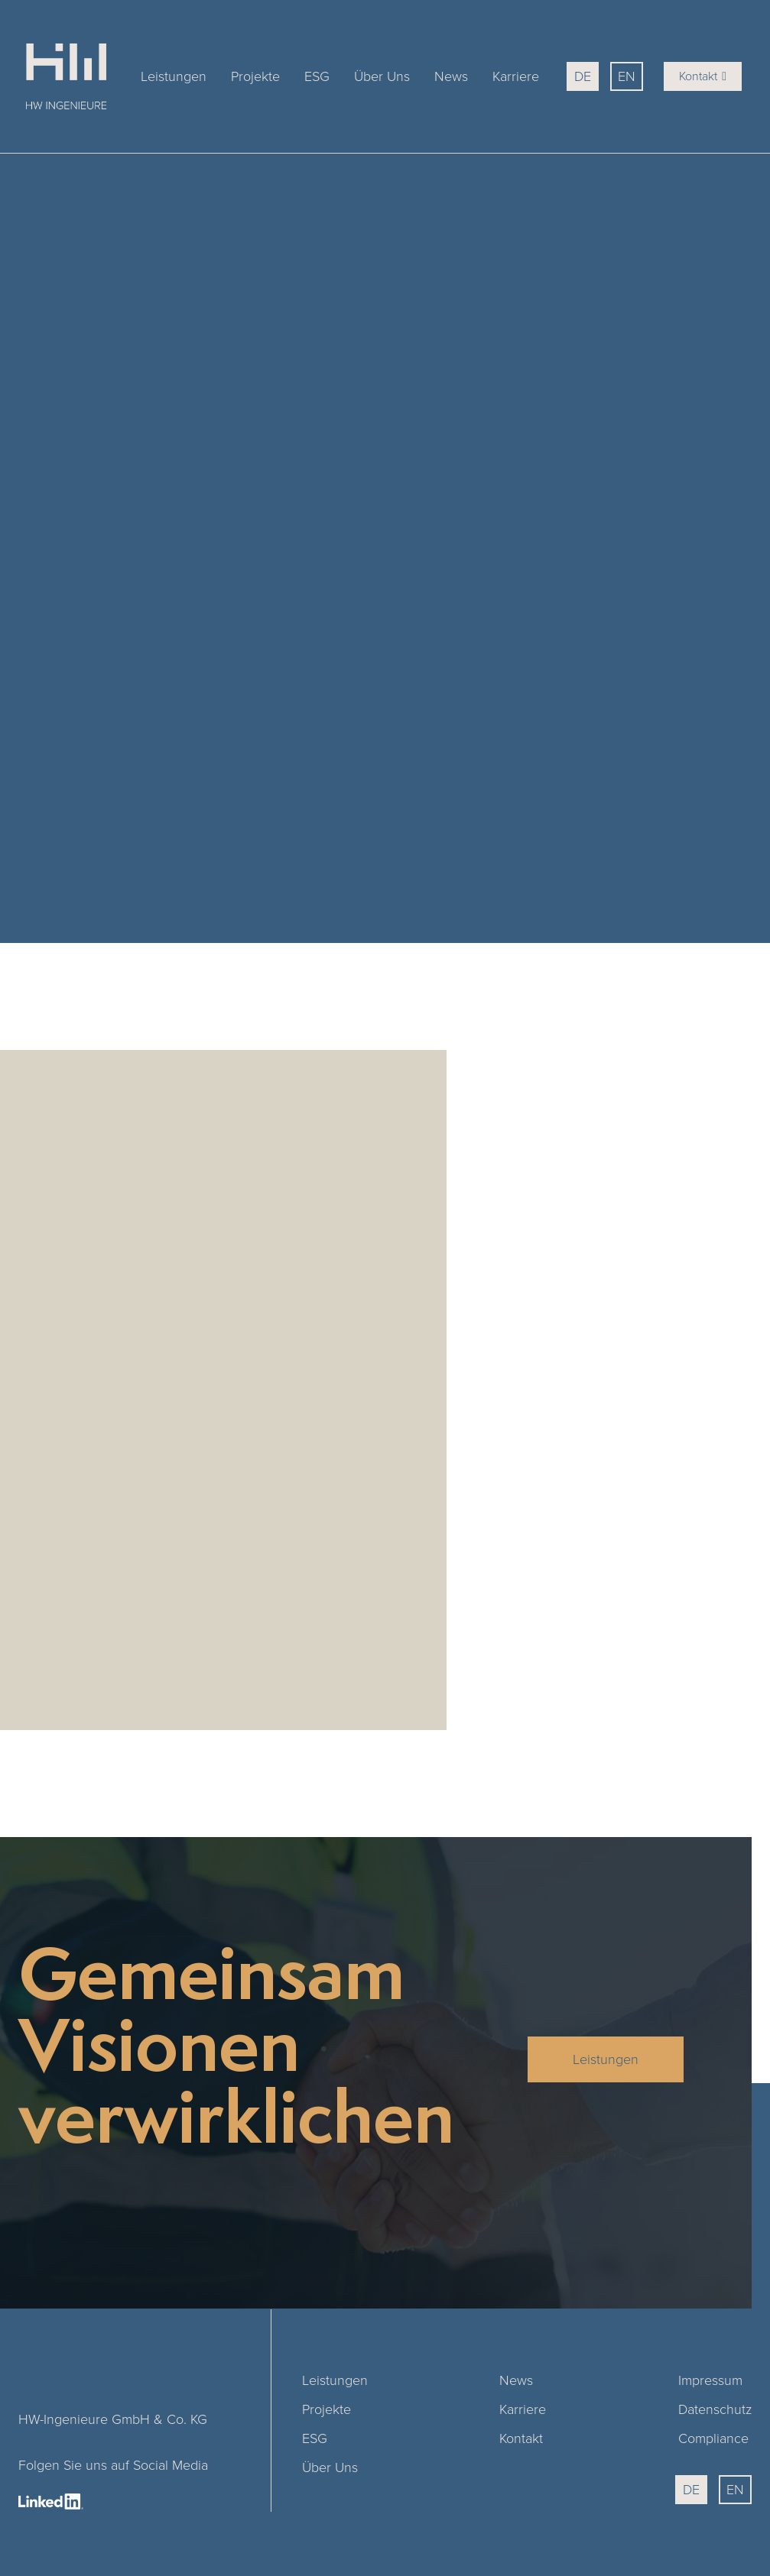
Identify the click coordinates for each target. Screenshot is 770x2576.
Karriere (515, 76)
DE (582, 76)
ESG (317, 76)
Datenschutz (715, 2409)
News (451, 76)
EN (626, 76)
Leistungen (173, 76)
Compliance (713, 2438)
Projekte (255, 76)
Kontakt (702, 76)
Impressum (710, 2380)
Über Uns (382, 76)
